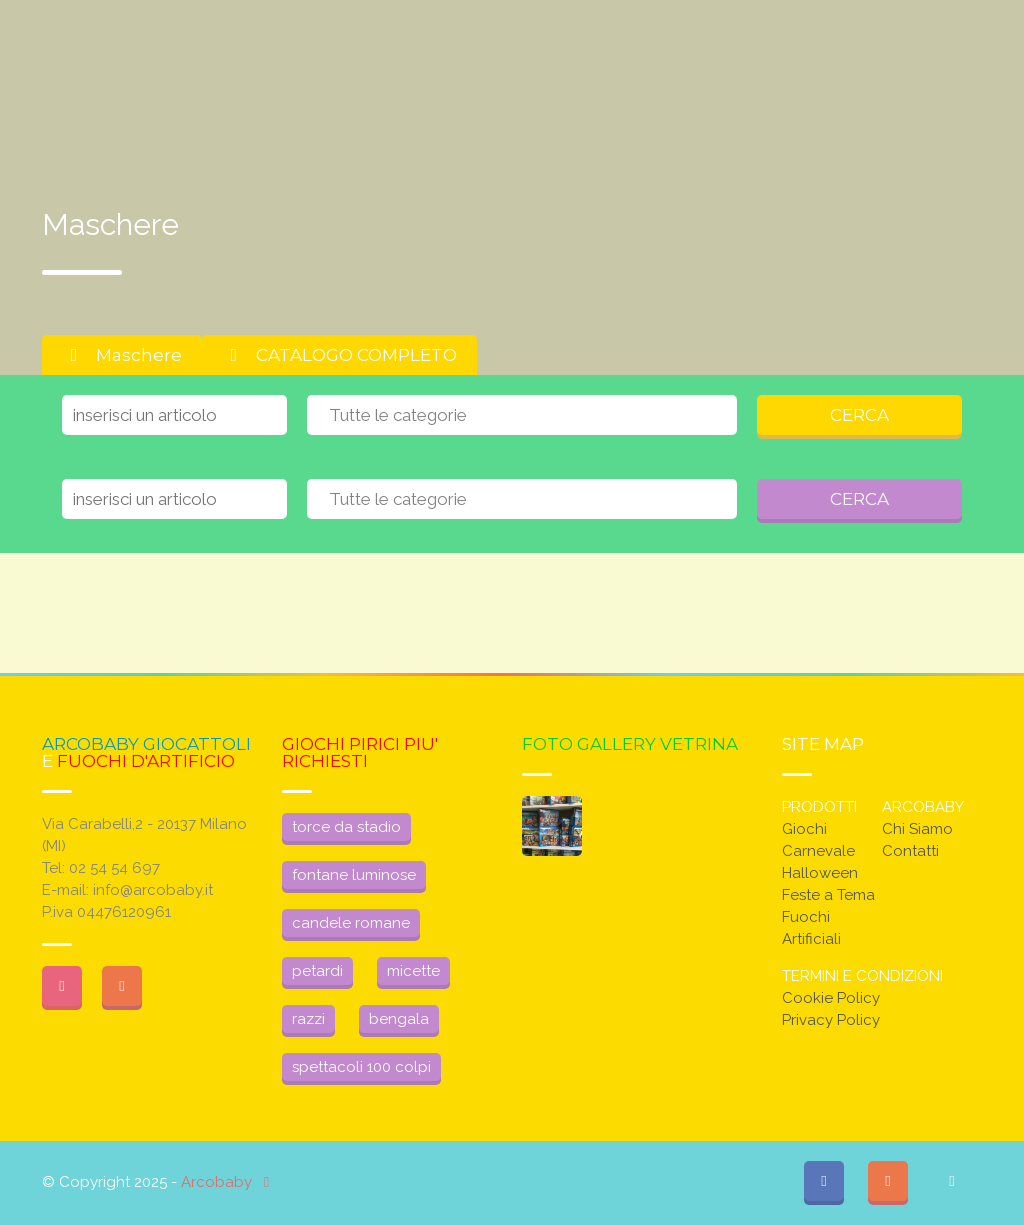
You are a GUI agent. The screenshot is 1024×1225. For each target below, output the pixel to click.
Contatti (910, 851)
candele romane (351, 923)
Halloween (820, 873)
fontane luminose (354, 875)
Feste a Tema (828, 895)
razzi (308, 1019)
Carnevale (818, 851)
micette (413, 971)
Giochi (804, 829)
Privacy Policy (831, 1020)
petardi (317, 971)
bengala (399, 1019)
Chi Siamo (917, 829)
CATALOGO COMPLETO (339, 355)
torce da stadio (346, 827)
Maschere (122, 355)
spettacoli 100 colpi (361, 1067)
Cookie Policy (831, 998)
